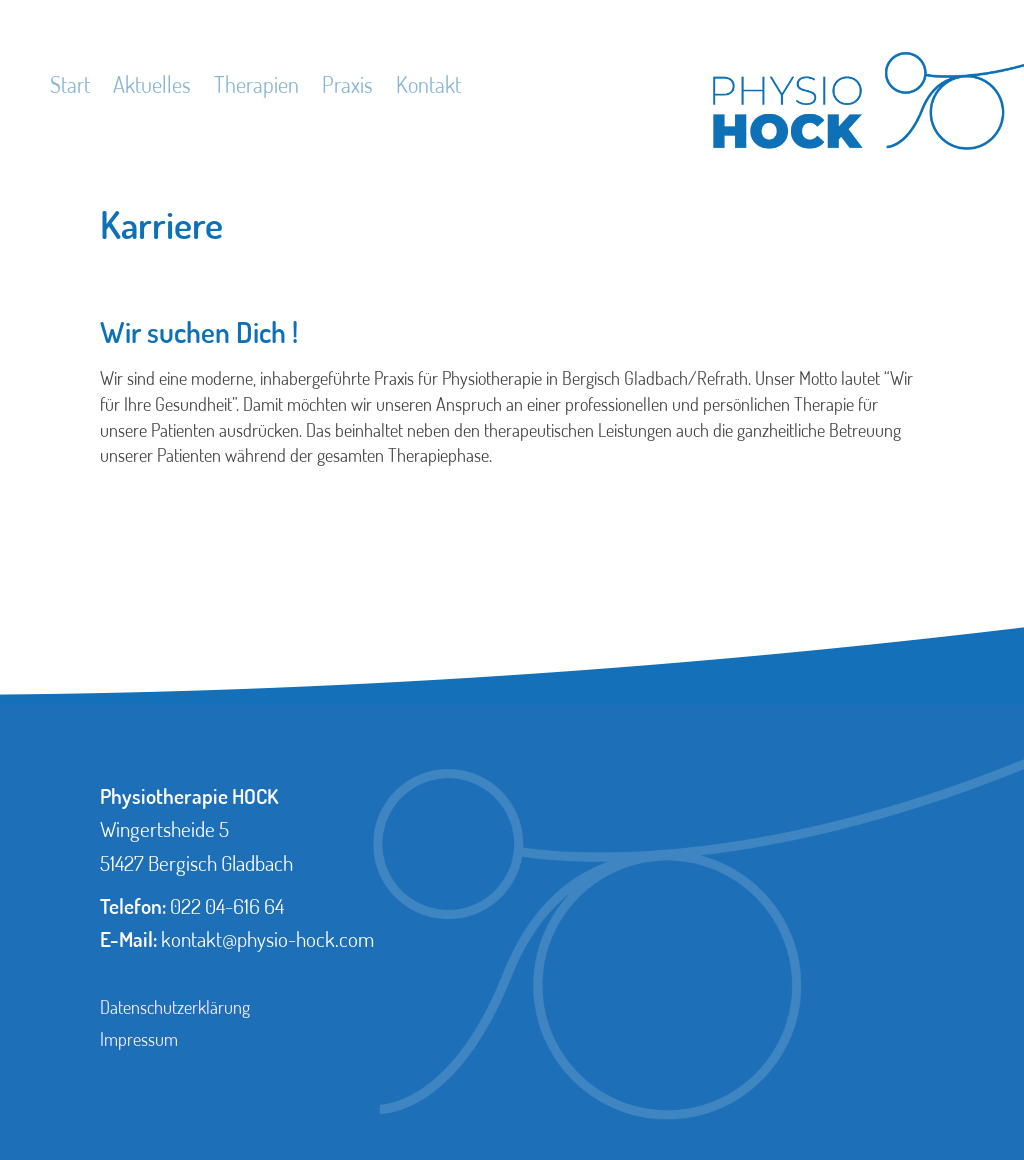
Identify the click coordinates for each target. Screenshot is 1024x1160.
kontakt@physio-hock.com (267, 939)
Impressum (139, 1039)
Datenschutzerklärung (175, 1007)
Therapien (256, 84)
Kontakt (428, 84)
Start (70, 84)
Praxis (347, 84)
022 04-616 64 (227, 906)
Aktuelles (152, 84)
